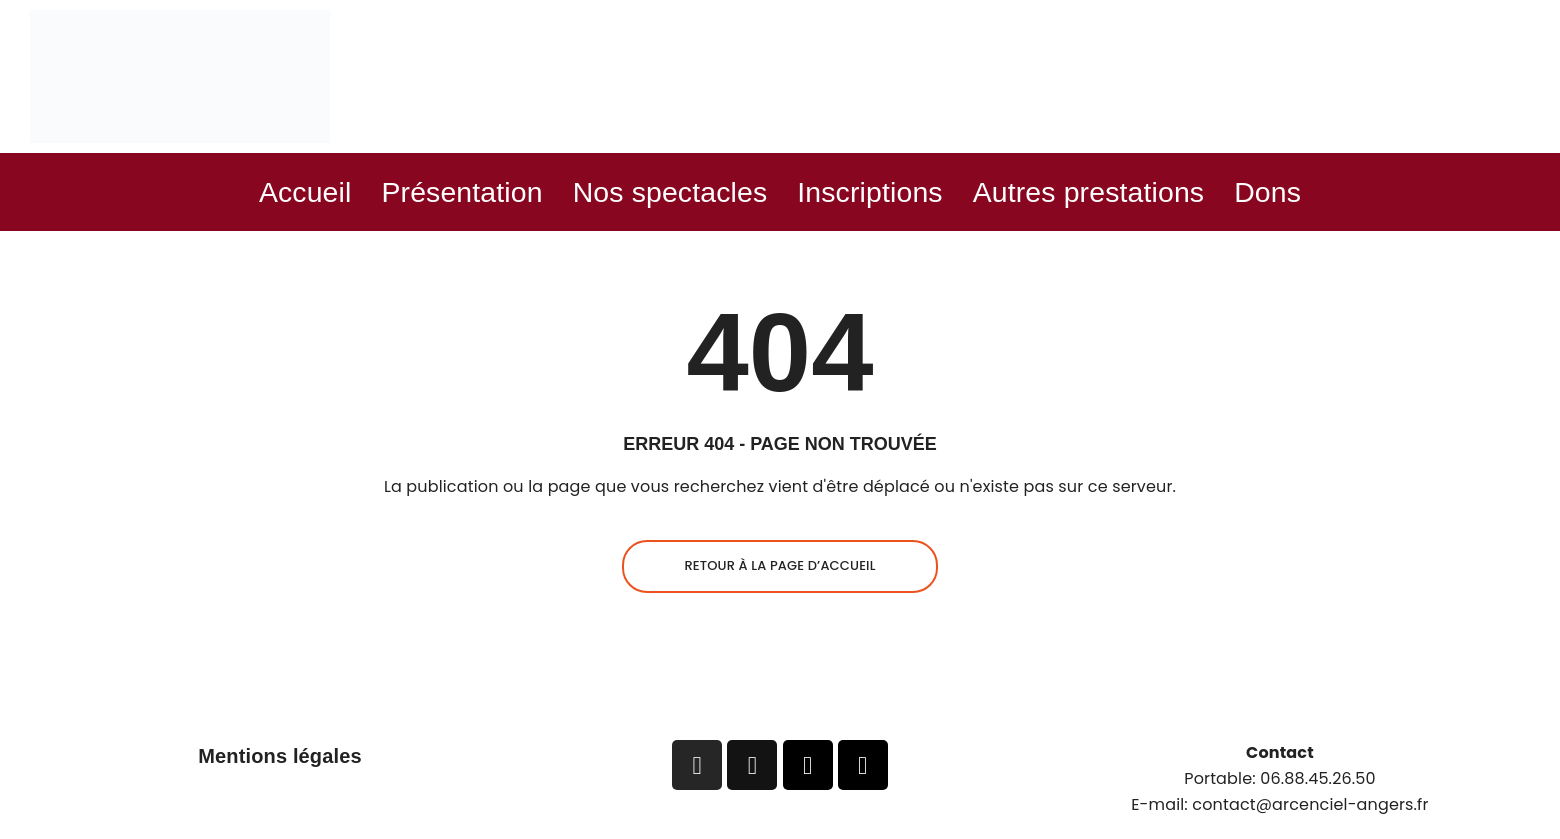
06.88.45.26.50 (1318, 780)
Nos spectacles (665, 192)
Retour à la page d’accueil (779, 567)
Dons (1290, 192)
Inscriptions (874, 192)
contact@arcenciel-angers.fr (1310, 805)
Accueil (283, 192)
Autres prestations (1103, 192)
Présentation (447, 192)
